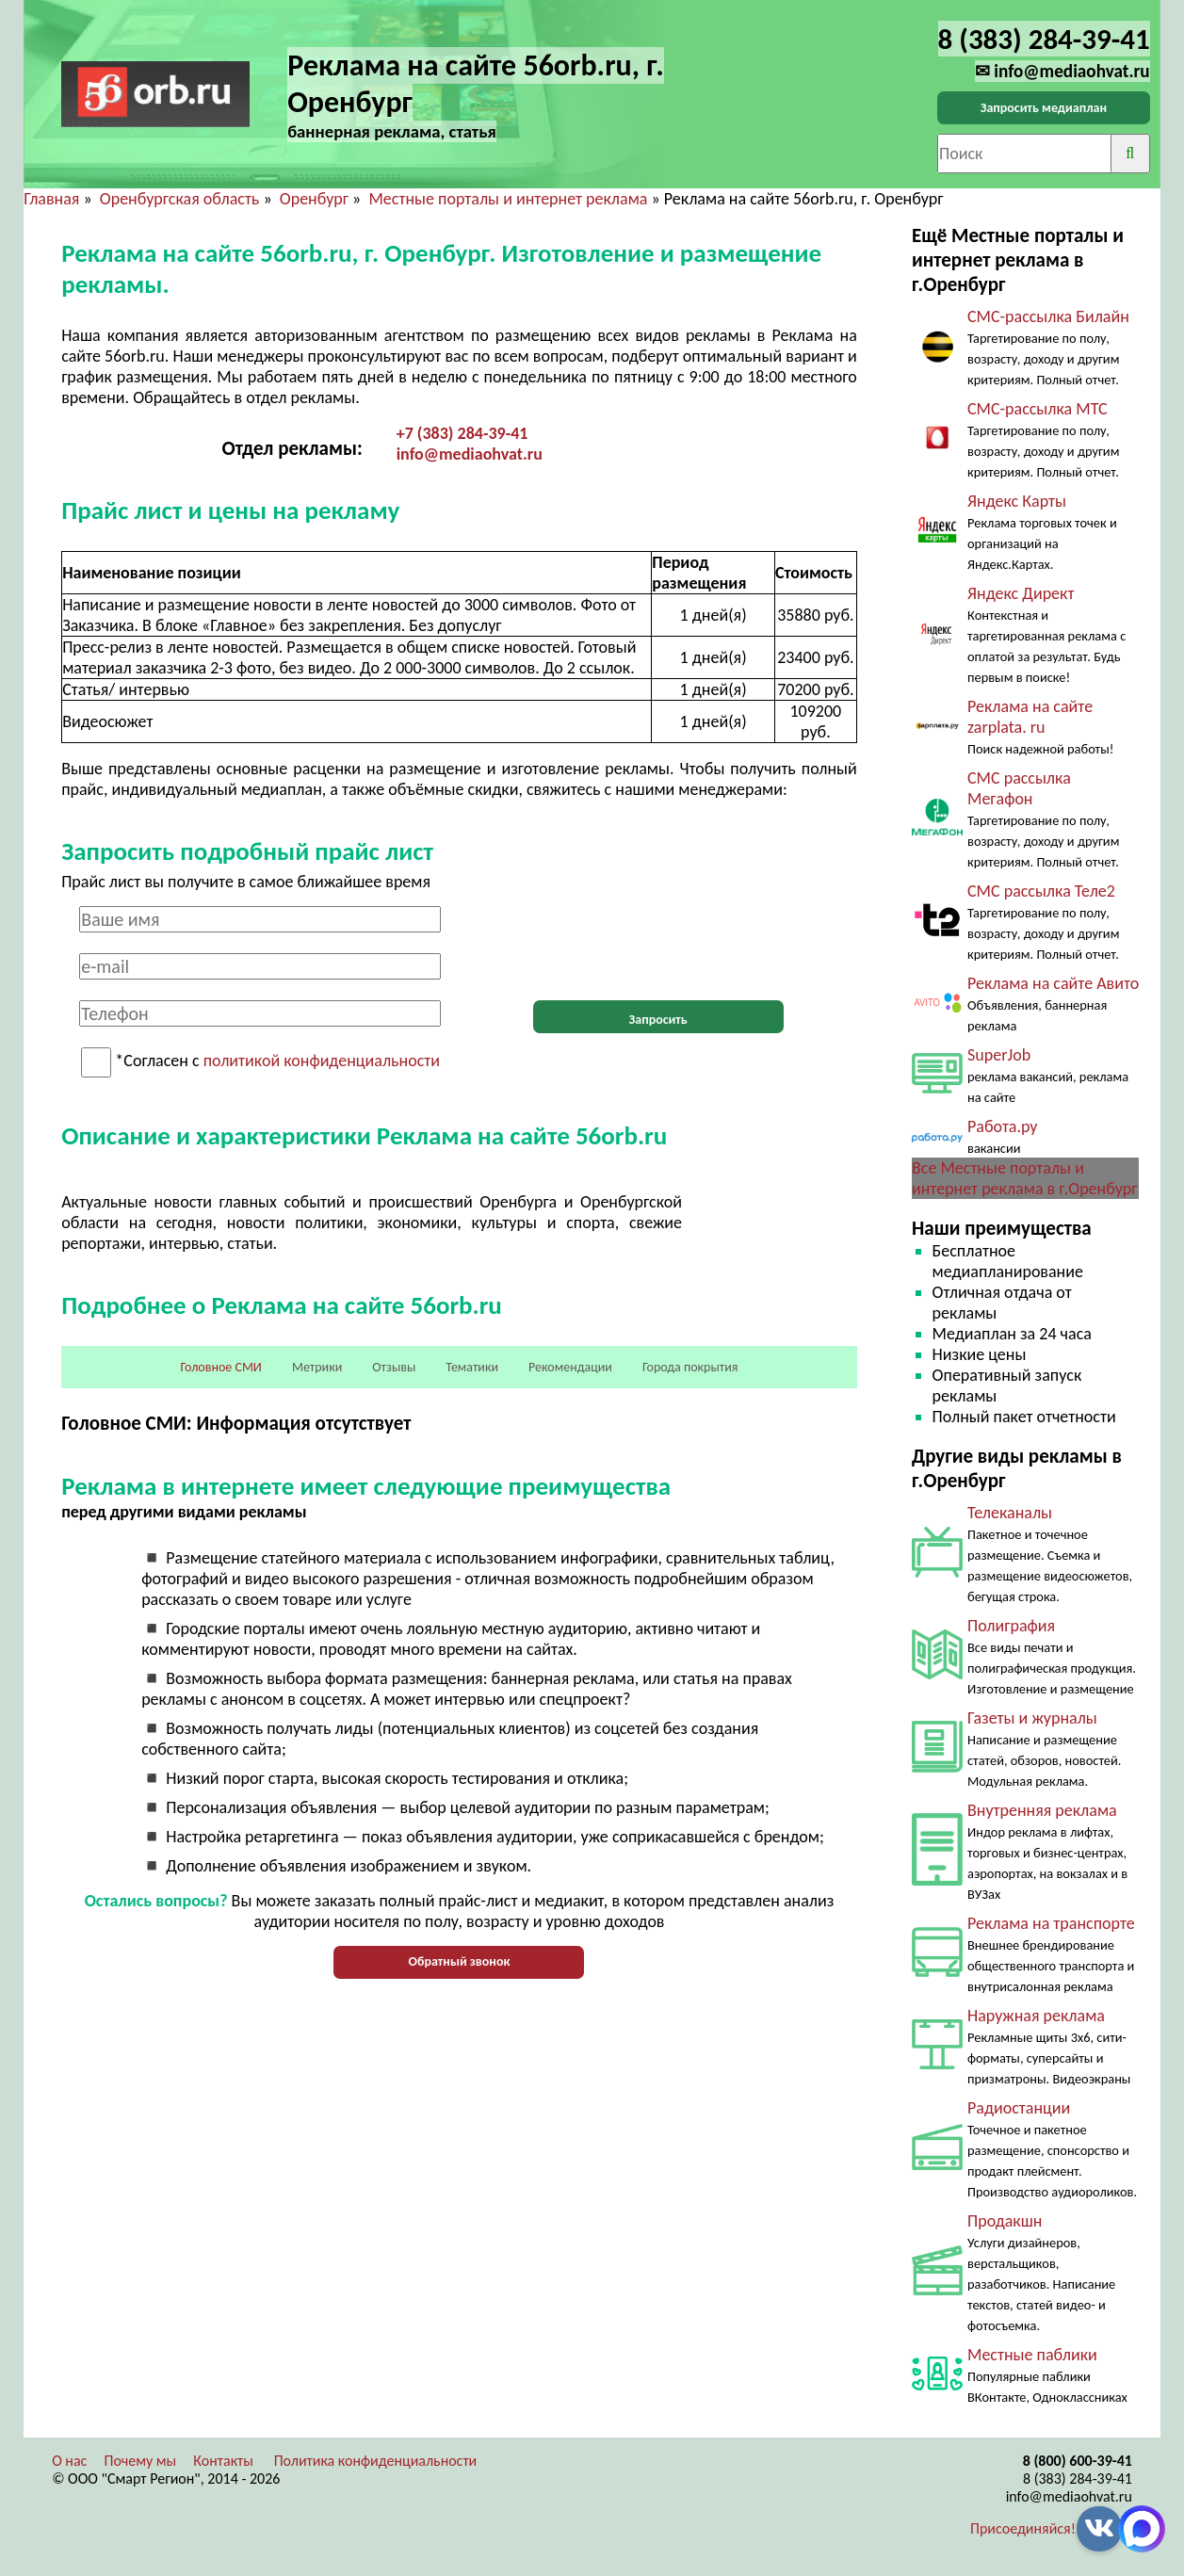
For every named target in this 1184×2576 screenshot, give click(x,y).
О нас (69, 2461)
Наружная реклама (1036, 2015)
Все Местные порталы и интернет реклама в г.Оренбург (1024, 1178)
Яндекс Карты (1016, 501)
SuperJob (998, 1055)
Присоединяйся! (1023, 2528)
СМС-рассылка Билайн (1048, 316)
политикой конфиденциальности (321, 1061)
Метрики (317, 1367)
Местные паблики (1032, 2354)
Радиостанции (1018, 2108)
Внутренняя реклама (1042, 1810)
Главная (51, 198)
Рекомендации (570, 1367)
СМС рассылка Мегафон (1019, 788)
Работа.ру (1002, 1126)
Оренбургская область (180, 198)
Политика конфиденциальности (376, 2461)
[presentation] (658, 943)
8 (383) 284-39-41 (1077, 2478)
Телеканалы (1009, 1512)
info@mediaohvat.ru (470, 454)
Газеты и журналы (1032, 1718)
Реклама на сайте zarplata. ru (1030, 716)
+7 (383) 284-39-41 (462, 433)
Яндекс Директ (1020, 593)
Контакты (223, 2461)
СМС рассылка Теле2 (1041, 891)
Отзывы (393, 1367)
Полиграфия (1011, 1625)
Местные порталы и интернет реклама (507, 198)
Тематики (472, 1367)
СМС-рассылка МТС (1037, 408)
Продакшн (1004, 2221)
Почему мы (140, 2461)
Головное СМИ (221, 1367)
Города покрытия (690, 1367)
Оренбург (314, 198)
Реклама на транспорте (1051, 1923)
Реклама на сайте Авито (1053, 983)
